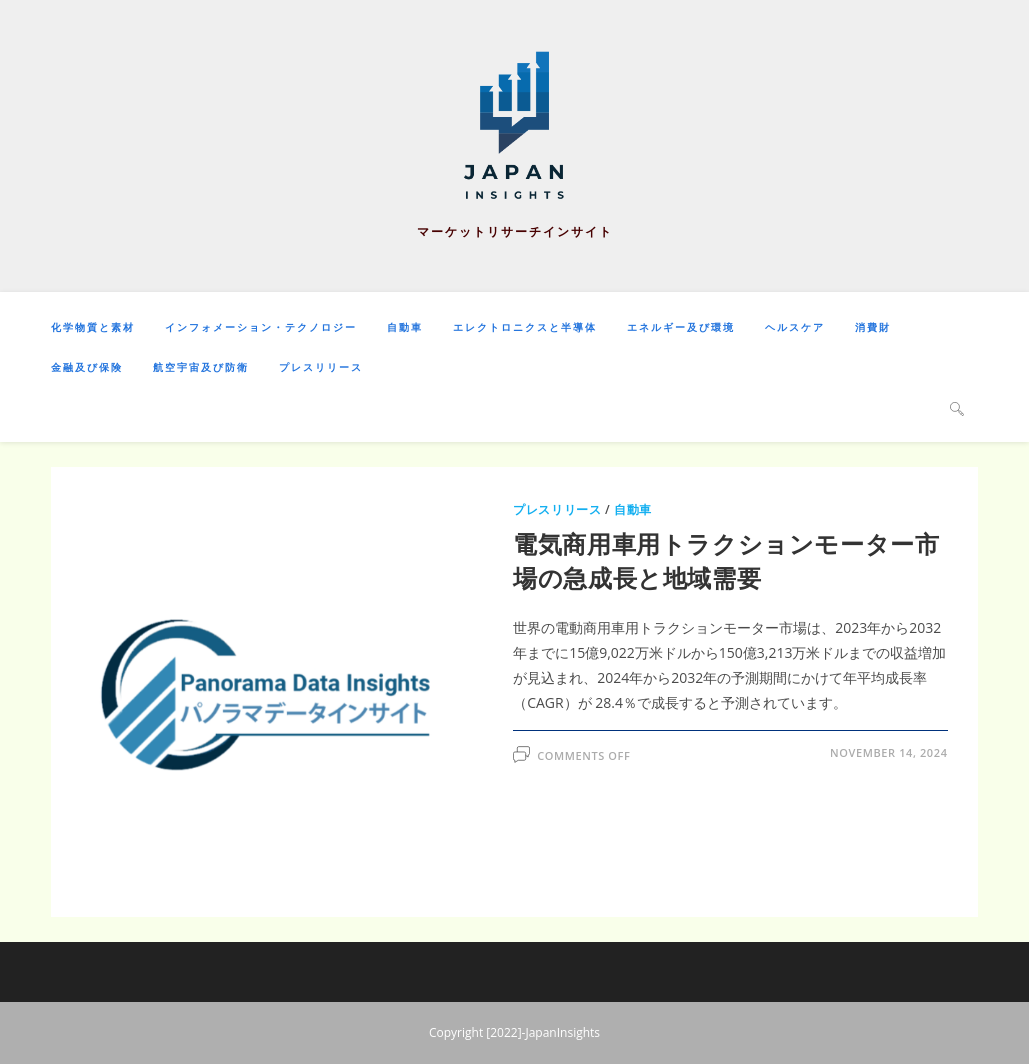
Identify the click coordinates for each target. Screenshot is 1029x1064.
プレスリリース (557, 509)
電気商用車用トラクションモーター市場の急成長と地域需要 (726, 560)
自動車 (633, 509)
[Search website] (957, 408)
